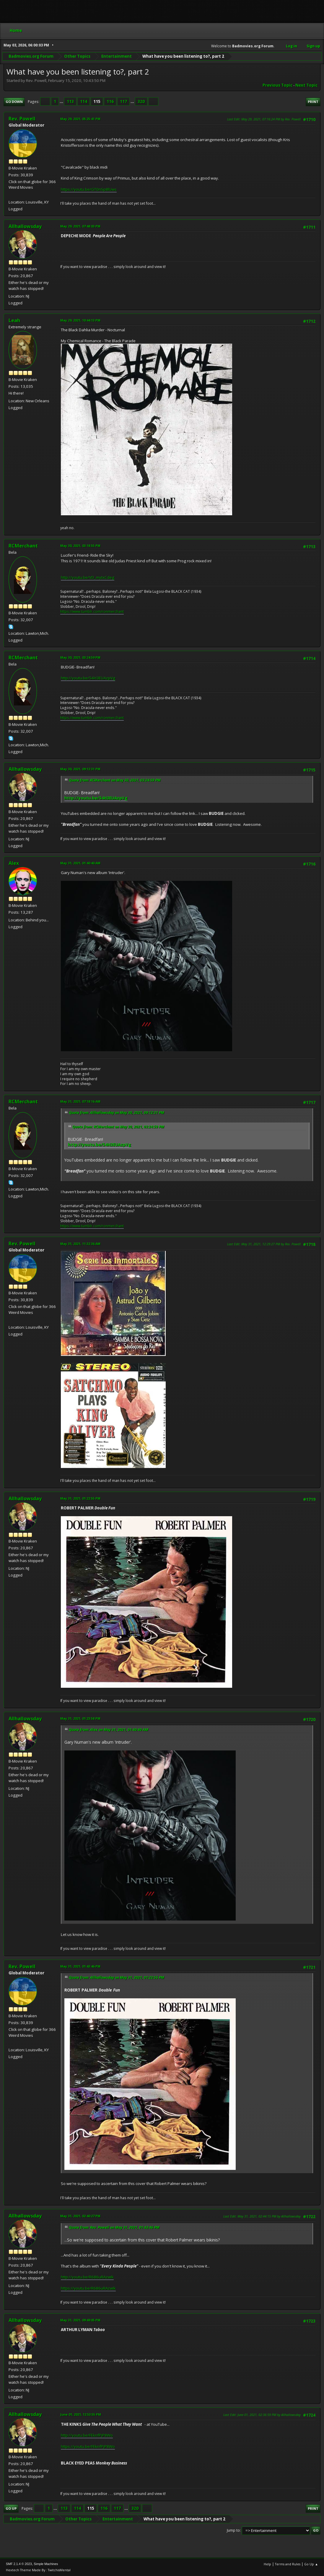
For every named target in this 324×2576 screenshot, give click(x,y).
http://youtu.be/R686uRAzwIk (87, 2277)
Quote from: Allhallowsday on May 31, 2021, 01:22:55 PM (116, 1977)
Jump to (233, 2530)
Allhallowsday (25, 226)
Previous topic (277, 85)
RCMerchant (23, 545)
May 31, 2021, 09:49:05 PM (80, 2320)
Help (267, 2564)
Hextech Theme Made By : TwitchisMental (38, 2570)
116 (110, 101)
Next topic (306, 85)
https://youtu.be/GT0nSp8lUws (89, 189)
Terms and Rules (287, 2564)
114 (83, 101)
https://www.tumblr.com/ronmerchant (92, 611)
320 (141, 101)
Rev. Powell (22, 118)
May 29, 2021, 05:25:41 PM (80, 119)
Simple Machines (46, 2564)
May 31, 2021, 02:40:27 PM (80, 2216)
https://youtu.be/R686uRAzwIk (88, 2288)
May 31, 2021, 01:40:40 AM (80, 863)
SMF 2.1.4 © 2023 (19, 2564)
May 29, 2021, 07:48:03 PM (80, 226)
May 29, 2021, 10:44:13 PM (80, 320)
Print (313, 101)
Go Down (14, 101)
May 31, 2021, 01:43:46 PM (80, 1966)
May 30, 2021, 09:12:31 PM (80, 769)
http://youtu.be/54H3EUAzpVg (88, 678)
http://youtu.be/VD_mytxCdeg (87, 577)
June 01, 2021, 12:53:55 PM (80, 2414)
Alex (14, 863)
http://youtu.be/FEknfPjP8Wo (87, 2435)
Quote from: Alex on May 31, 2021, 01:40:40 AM (108, 1729)
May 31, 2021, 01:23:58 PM (80, 1718)
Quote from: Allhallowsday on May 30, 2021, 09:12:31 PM (116, 1112)
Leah (14, 320)
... (62, 101)
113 (70, 101)
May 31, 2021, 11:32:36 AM (80, 1243)
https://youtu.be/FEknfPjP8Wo (88, 2446)
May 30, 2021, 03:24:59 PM (80, 657)
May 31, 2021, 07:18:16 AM (80, 1101)
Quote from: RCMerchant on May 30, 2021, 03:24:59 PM (115, 780)
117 (123, 101)
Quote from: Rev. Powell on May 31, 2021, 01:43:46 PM (114, 2227)
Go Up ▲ (311, 2564)
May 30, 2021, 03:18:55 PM (80, 545)
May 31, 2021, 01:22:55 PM (80, 1498)
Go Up (11, 2508)
